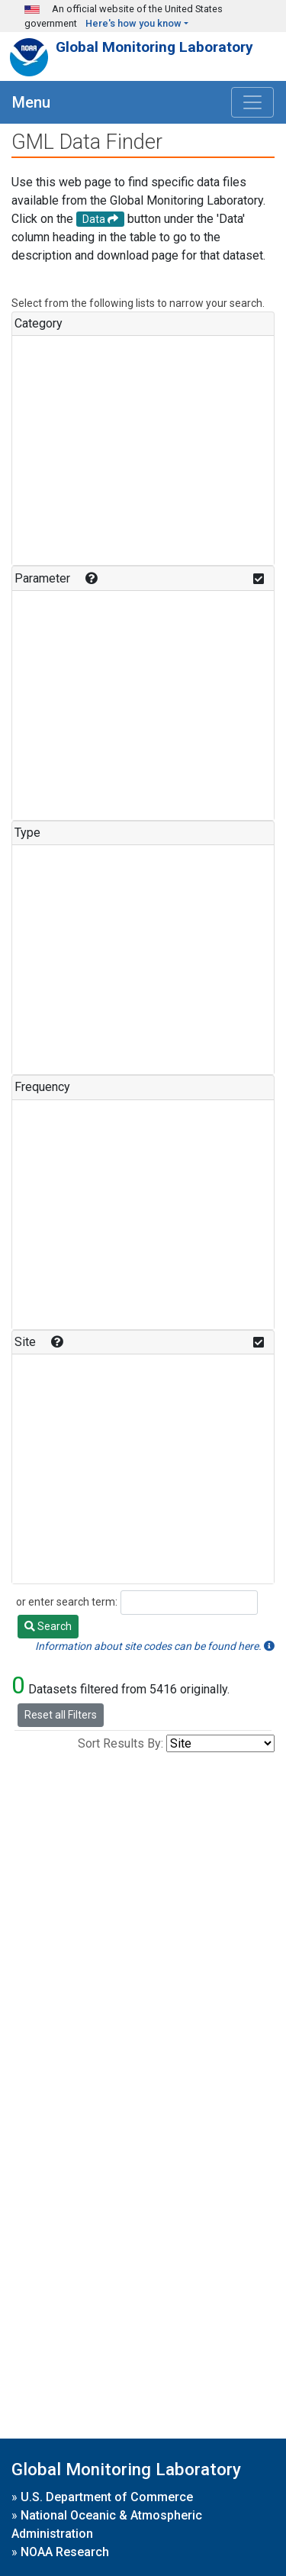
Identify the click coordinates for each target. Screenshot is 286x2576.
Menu (31, 102)
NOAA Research (65, 2552)
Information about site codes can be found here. (155, 1646)
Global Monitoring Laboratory (154, 47)
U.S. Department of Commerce (107, 2497)
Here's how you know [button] (133, 23)
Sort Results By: (120, 1743)
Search (48, 1626)
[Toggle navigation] (252, 102)
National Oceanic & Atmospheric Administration (106, 2524)
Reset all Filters (60, 1715)
